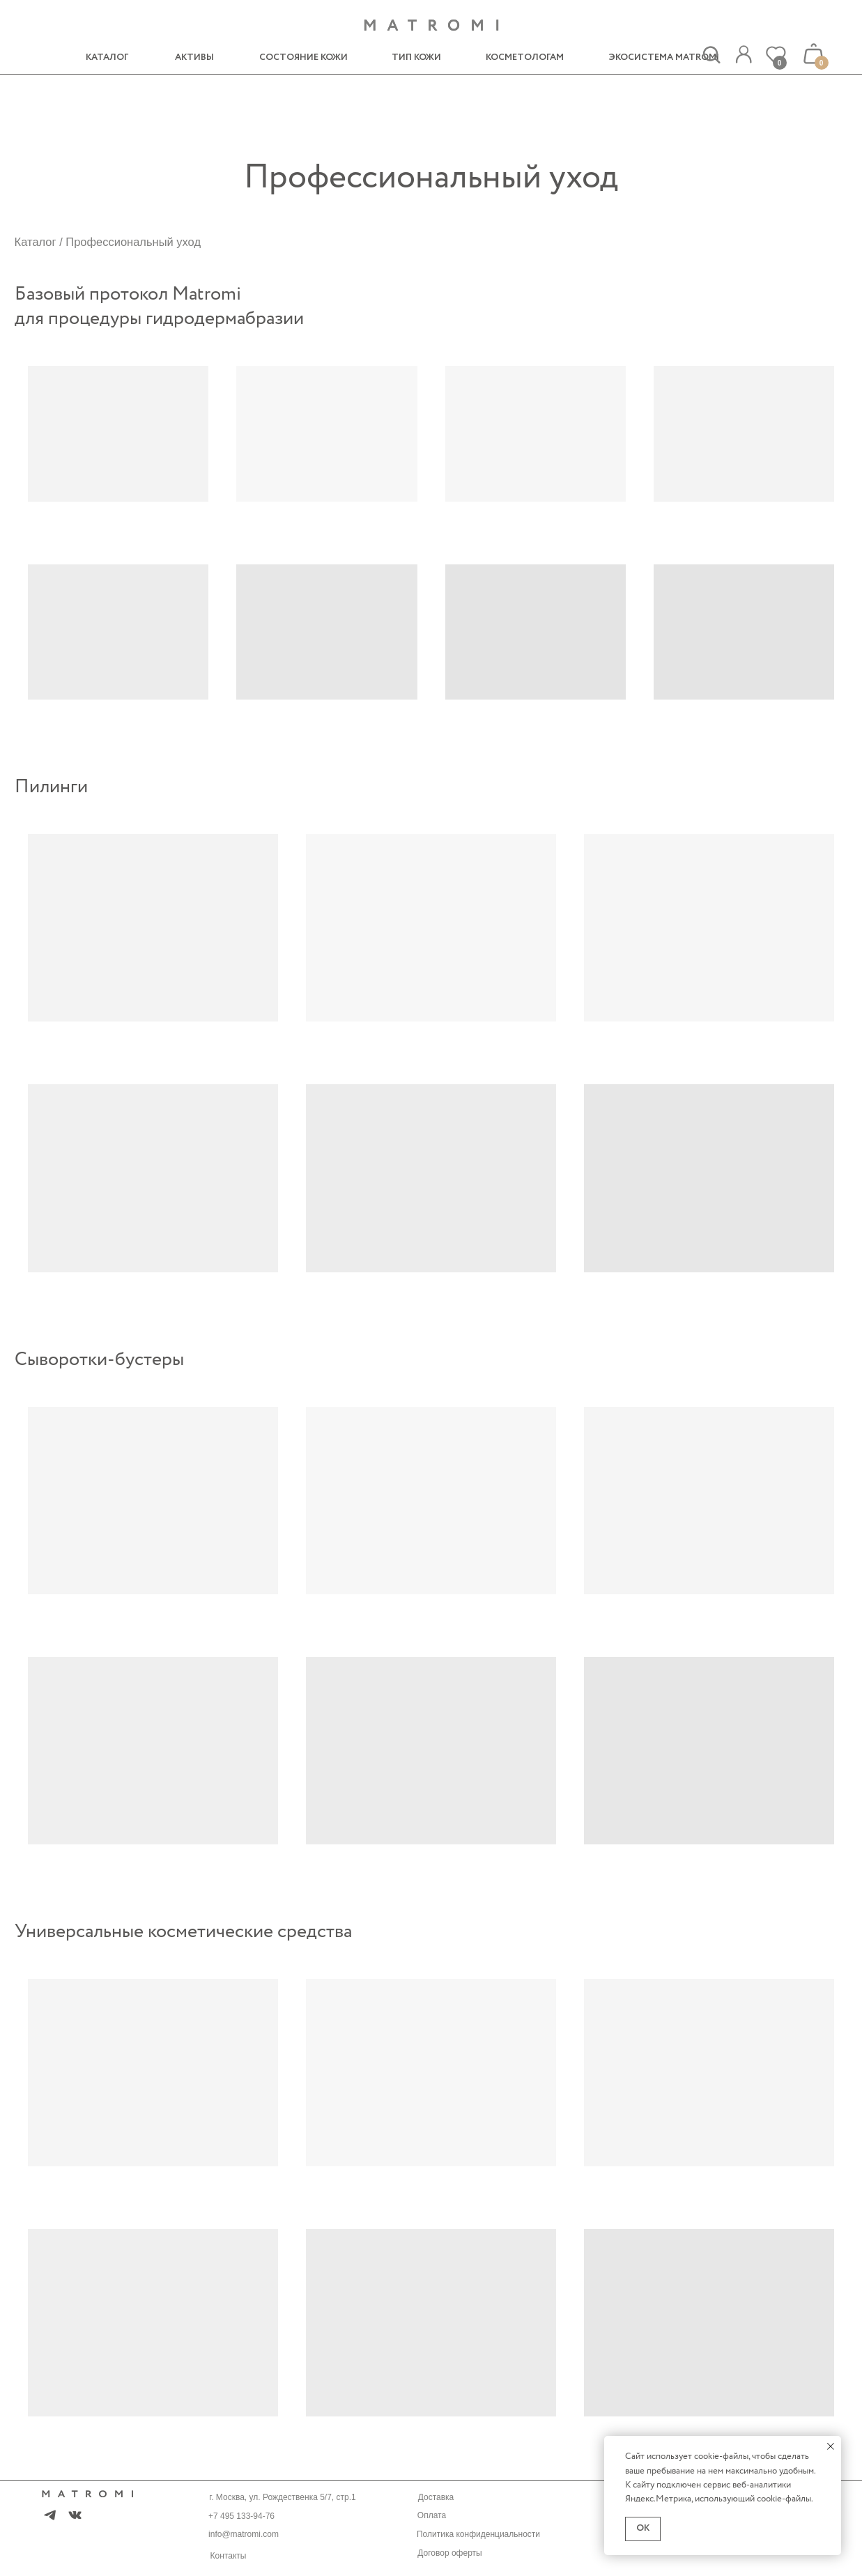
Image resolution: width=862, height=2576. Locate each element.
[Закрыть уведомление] (831, 2446)
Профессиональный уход (133, 242)
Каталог (35, 242)
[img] (743, 54)
